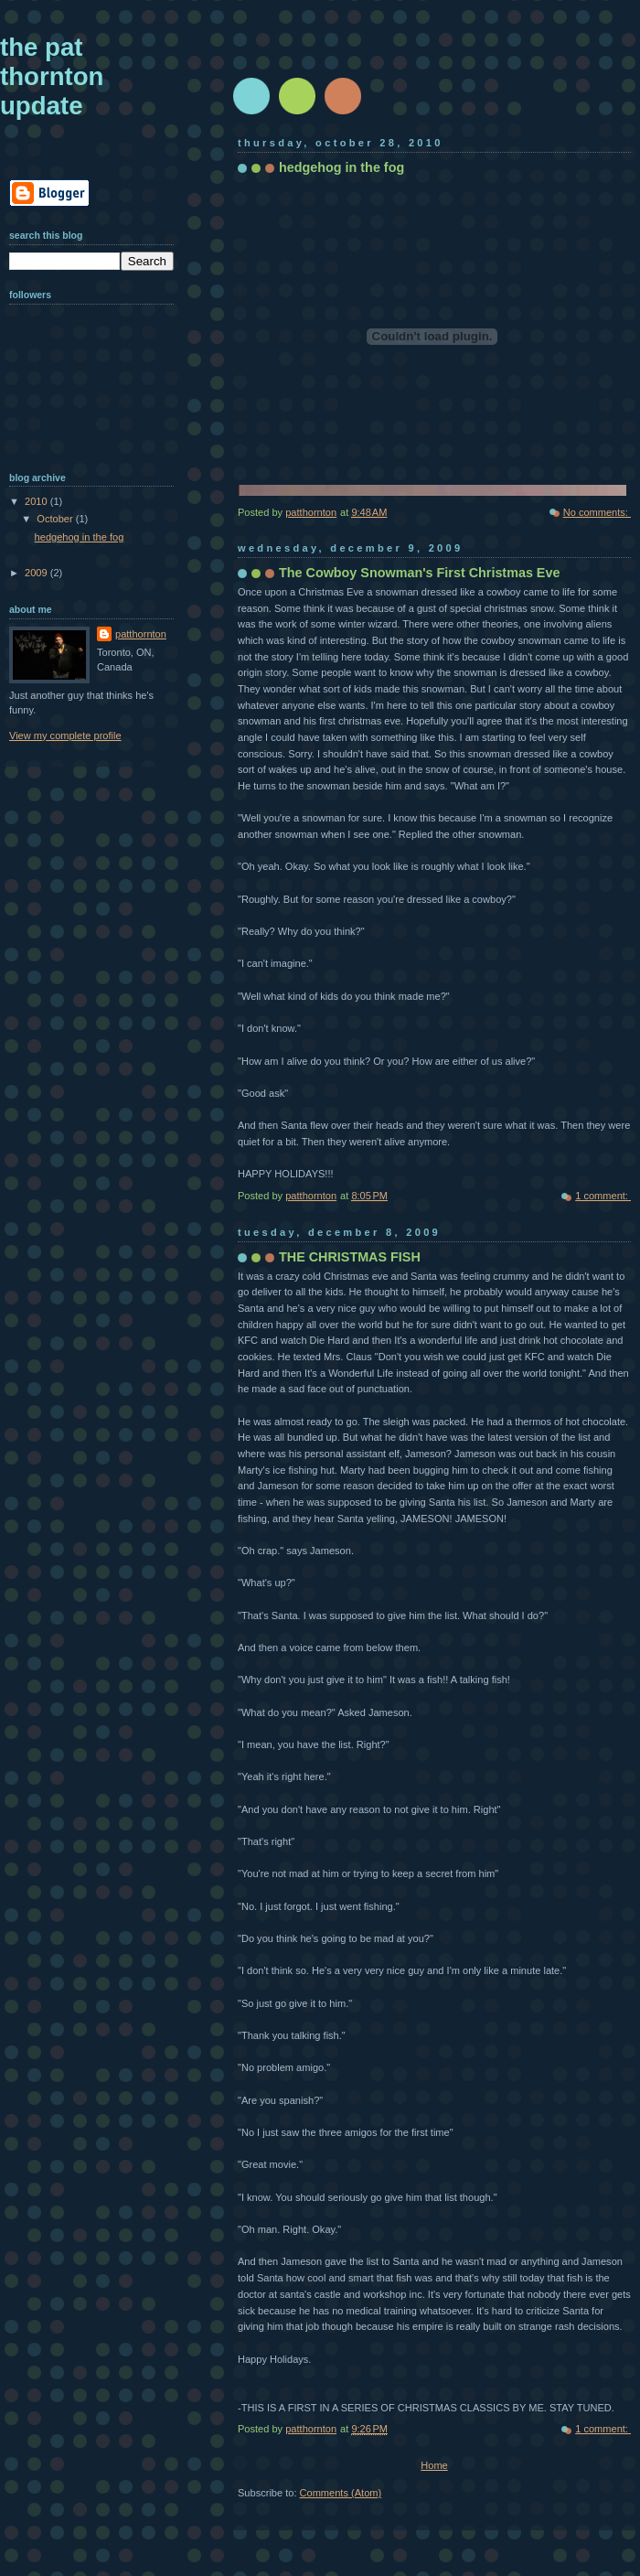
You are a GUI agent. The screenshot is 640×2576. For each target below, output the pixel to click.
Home (434, 2465)
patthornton (140, 633)
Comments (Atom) (341, 2492)
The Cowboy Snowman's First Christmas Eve (419, 572)
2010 (37, 501)
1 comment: (603, 1195)
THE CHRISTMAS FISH (350, 1257)
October (56, 518)
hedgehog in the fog (341, 167)
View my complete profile (65, 735)
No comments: (597, 512)
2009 (37, 572)
